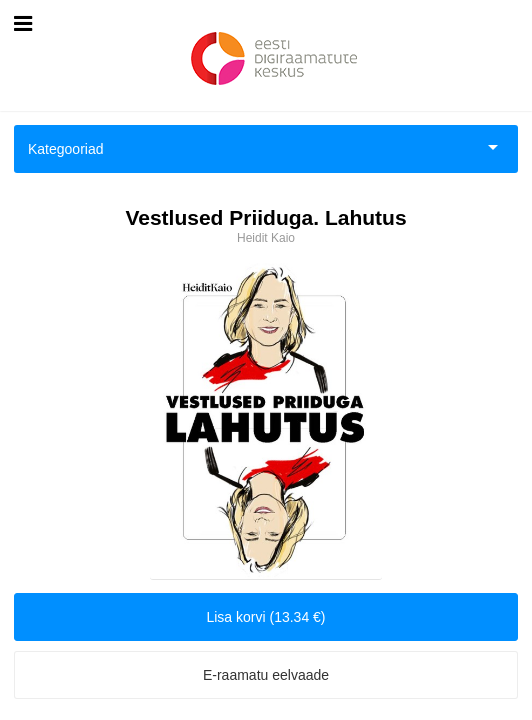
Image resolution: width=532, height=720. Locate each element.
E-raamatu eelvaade (266, 675)
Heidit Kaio (266, 238)
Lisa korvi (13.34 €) (265, 617)
